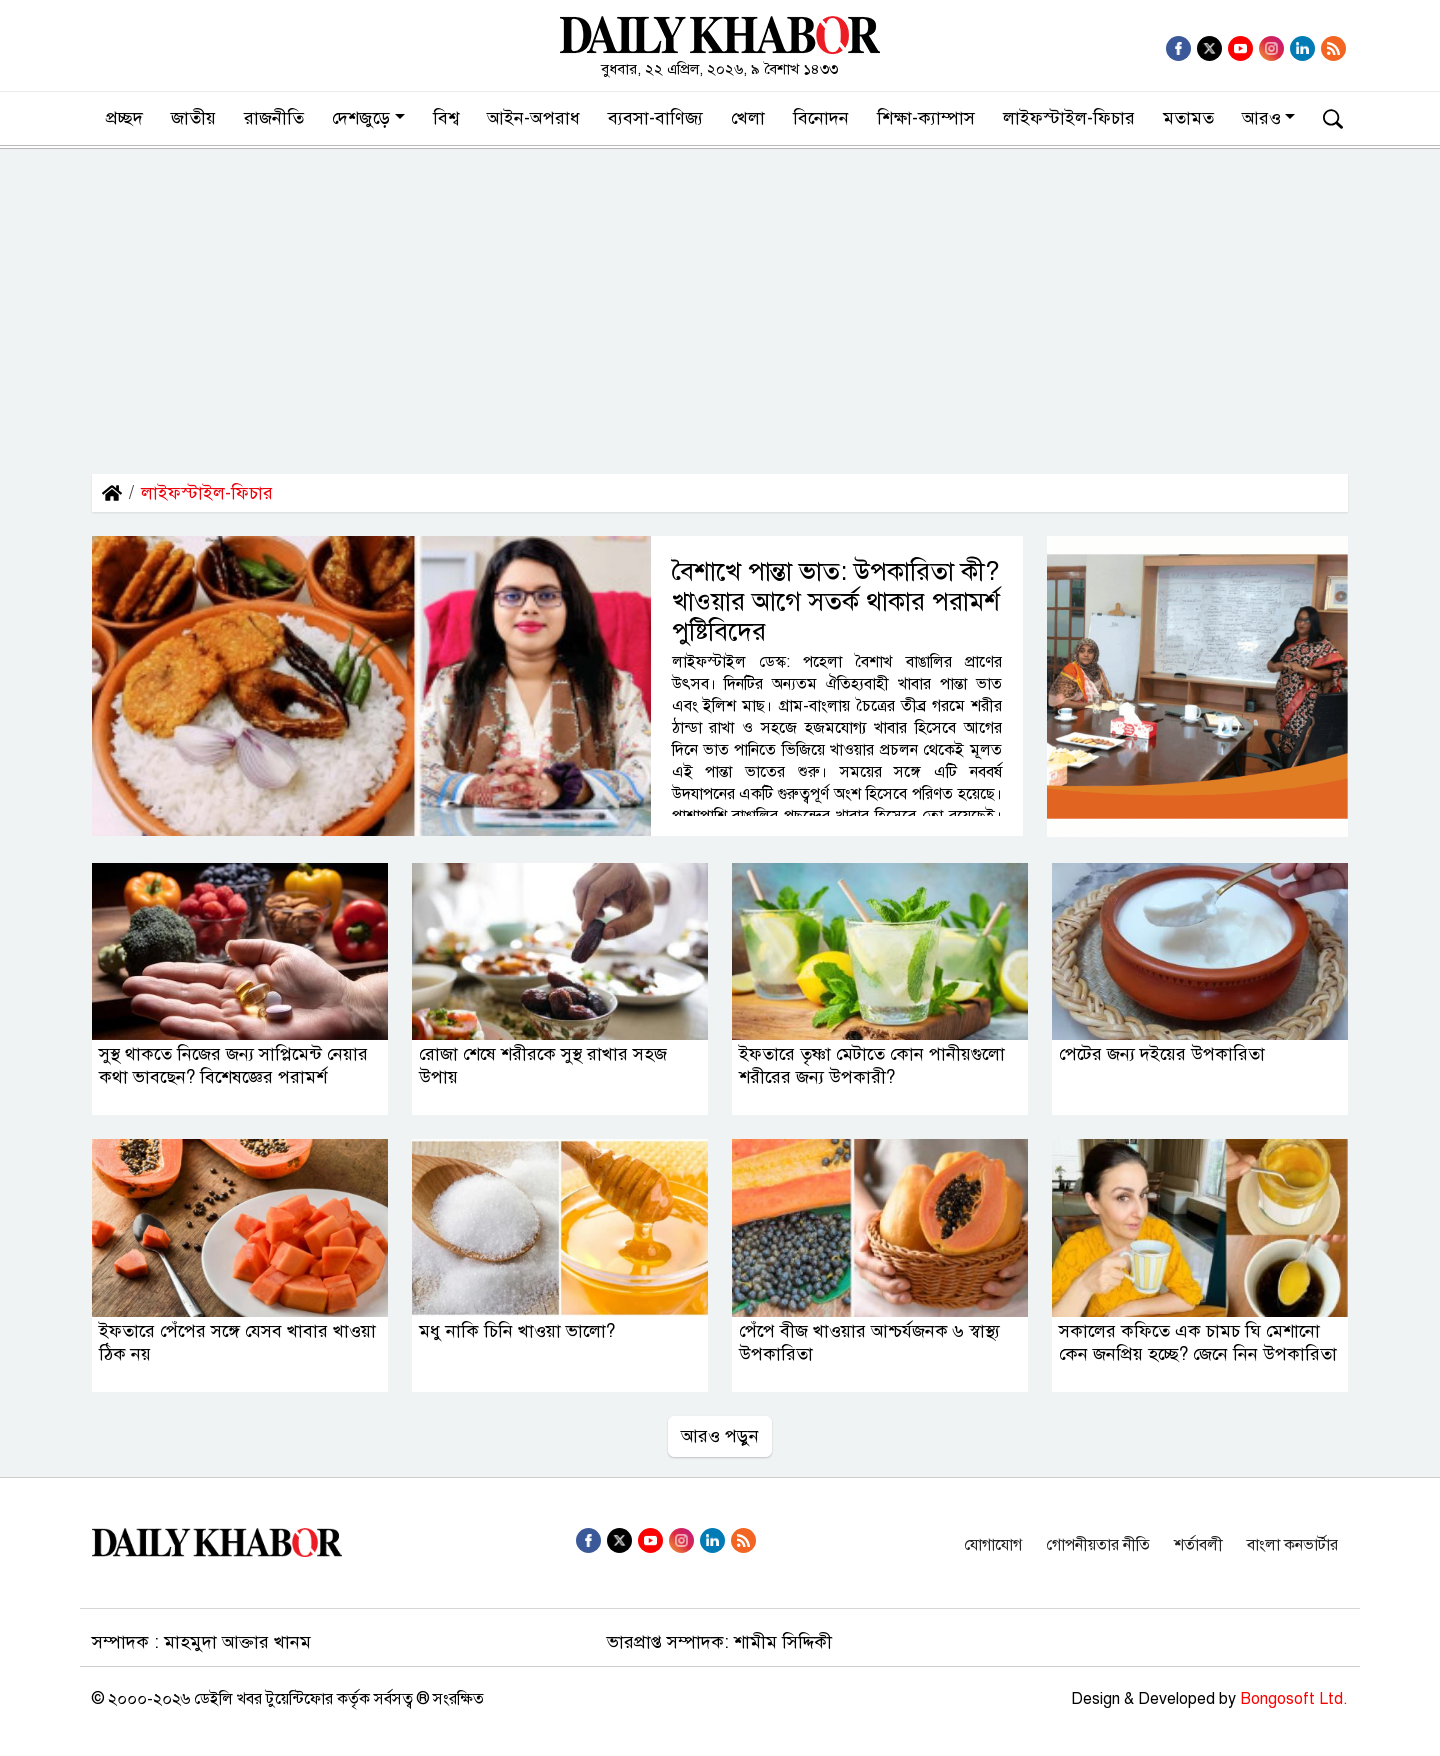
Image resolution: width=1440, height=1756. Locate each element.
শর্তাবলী (1198, 1545)
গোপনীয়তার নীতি (1098, 1545)
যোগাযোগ (993, 1545)
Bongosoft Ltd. (1294, 1699)
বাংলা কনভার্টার (1292, 1545)
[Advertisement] (720, 299)
